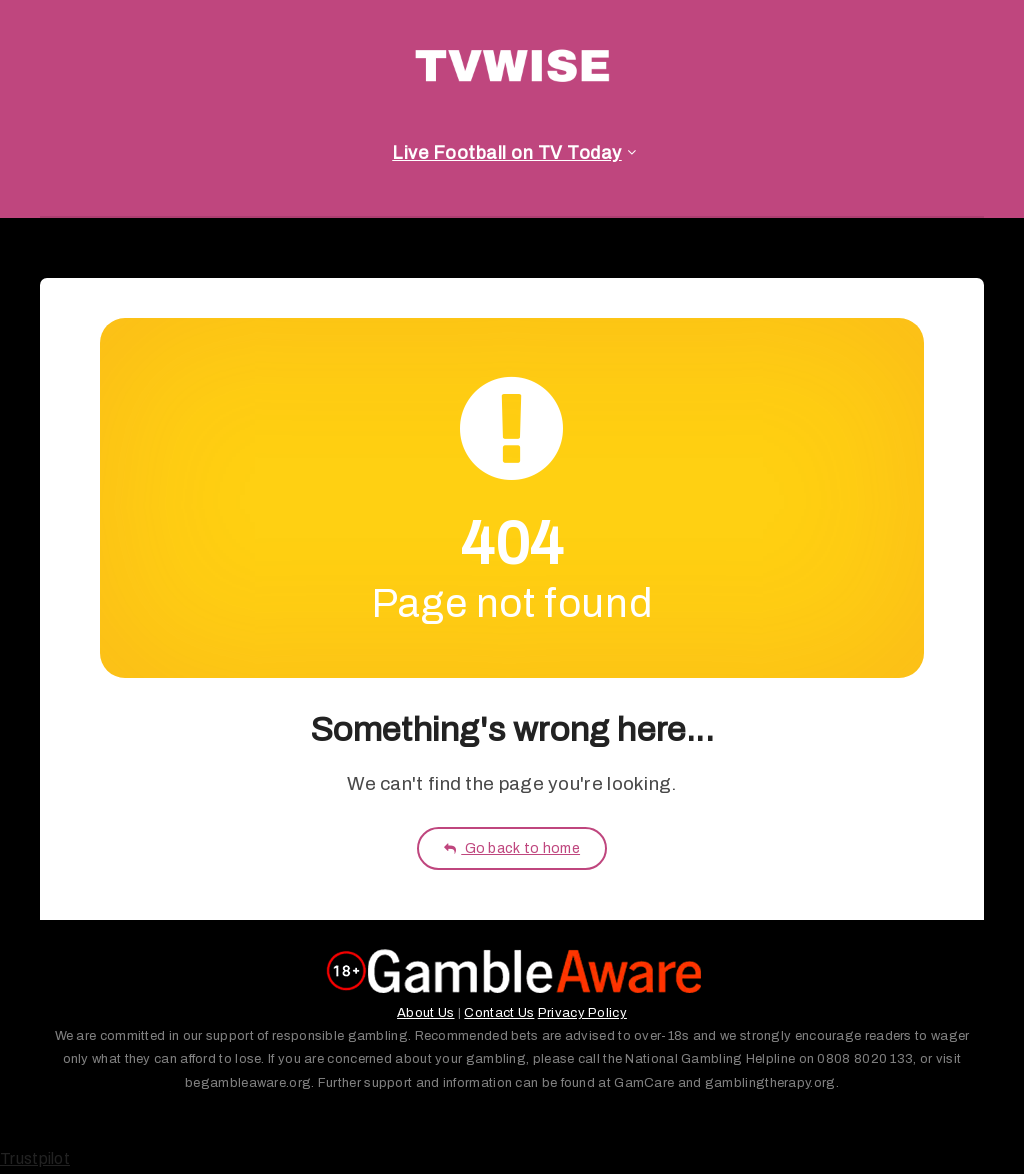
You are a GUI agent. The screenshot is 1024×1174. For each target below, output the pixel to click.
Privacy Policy (582, 1013)
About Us (425, 1013)
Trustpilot (35, 1158)
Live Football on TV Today (507, 153)
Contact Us (499, 1013)
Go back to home (512, 848)
